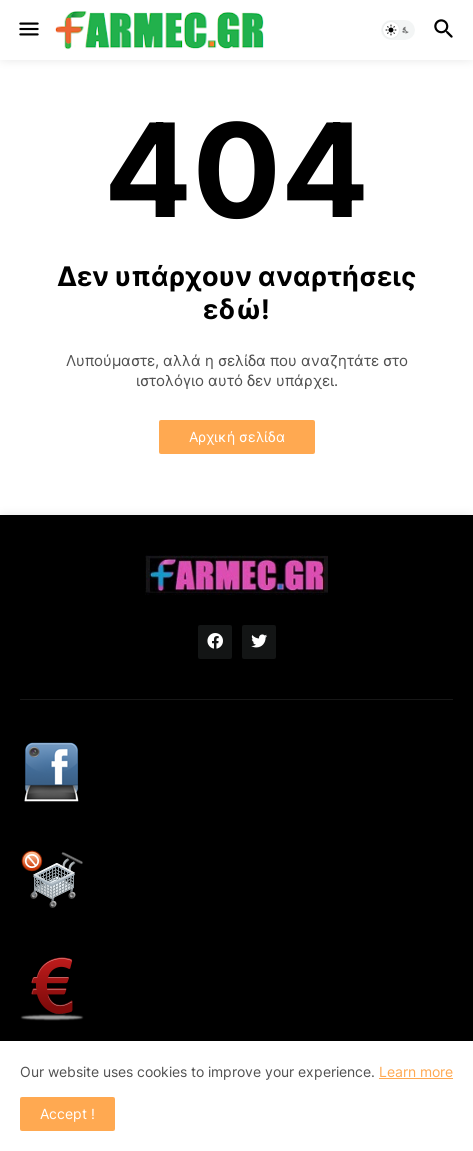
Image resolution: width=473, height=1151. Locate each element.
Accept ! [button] (67, 1113)
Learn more (416, 1071)
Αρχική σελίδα (237, 436)
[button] (27, 30)
